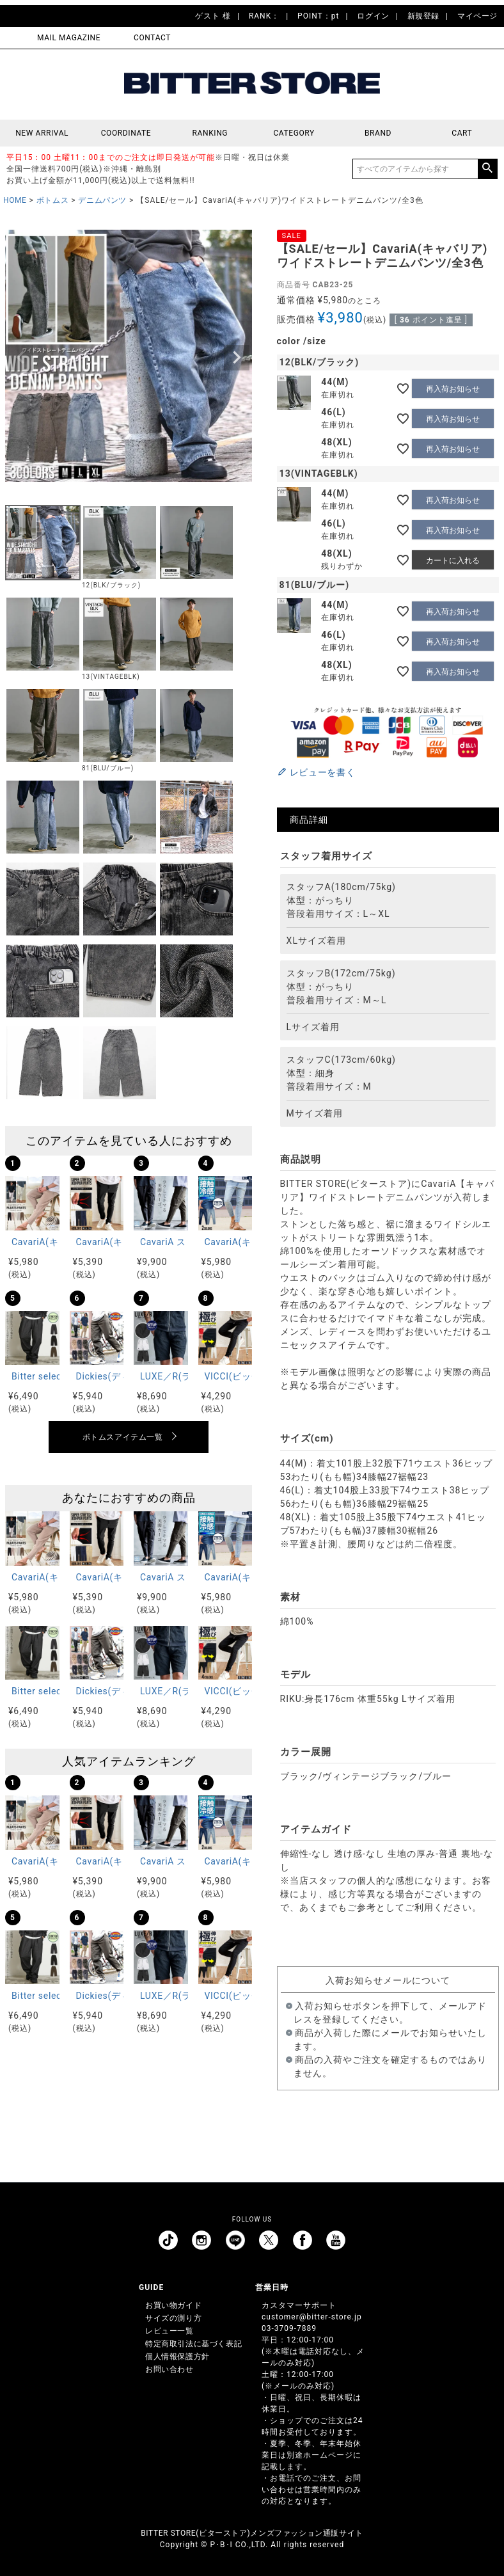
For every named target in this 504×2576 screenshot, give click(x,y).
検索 (487, 169)
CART (462, 133)
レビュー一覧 (169, 2330)
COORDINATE (126, 133)
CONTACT (152, 37)
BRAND (378, 133)
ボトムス (52, 200)
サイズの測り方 (173, 2318)
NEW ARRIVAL (41, 133)
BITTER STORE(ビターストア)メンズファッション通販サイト (252, 2533)
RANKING (210, 133)
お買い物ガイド (173, 2305)
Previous (20, 357)
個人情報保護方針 (177, 2356)
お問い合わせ (169, 2369)
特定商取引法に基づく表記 (193, 2343)
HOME (15, 200)
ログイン (373, 16)
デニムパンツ (102, 200)
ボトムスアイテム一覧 (123, 1437)
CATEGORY (293, 133)
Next (236, 357)
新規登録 (423, 16)
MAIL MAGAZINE (68, 37)
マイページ (477, 16)
